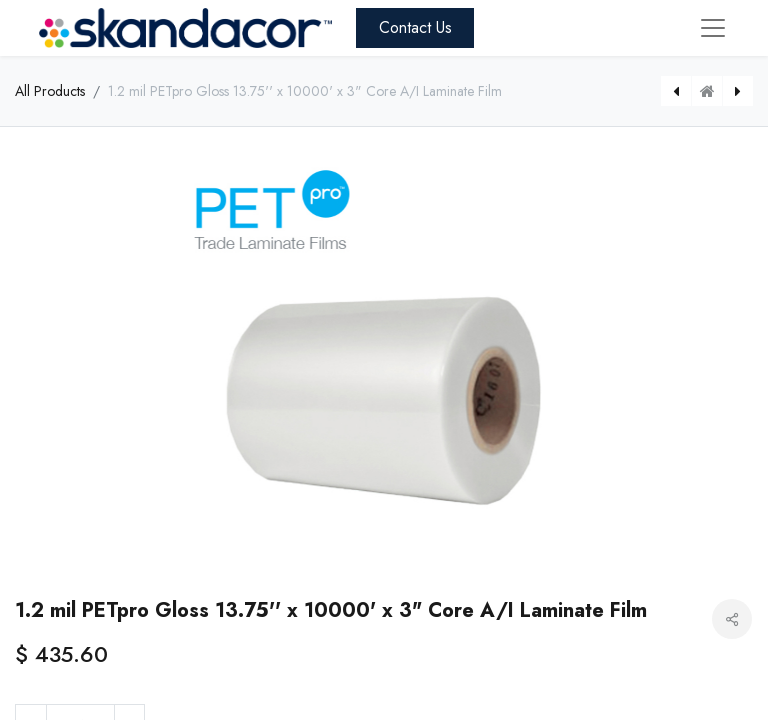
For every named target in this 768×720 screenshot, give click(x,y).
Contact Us (415, 27)
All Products (50, 91)
